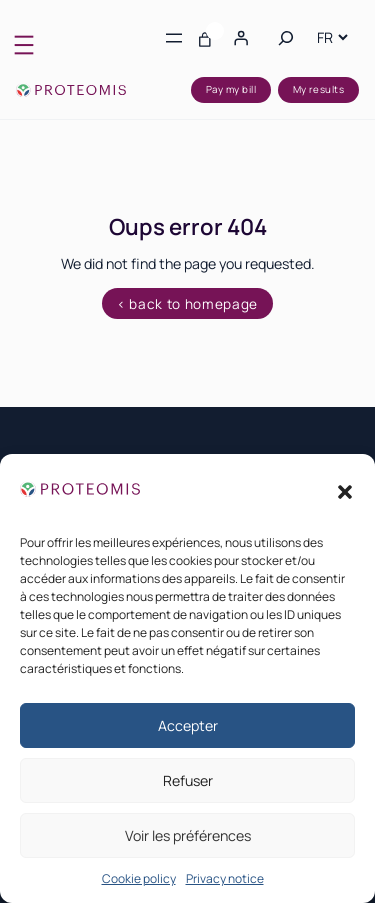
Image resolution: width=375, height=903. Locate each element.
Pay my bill (231, 89)
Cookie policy (139, 878)
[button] (345, 492)
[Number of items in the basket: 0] (205, 38)
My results (319, 89)
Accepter (188, 725)
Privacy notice (225, 878)
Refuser (188, 780)
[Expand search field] (286, 38)
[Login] (240, 38)
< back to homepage (187, 304)
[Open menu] (24, 45)
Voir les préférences (188, 835)
